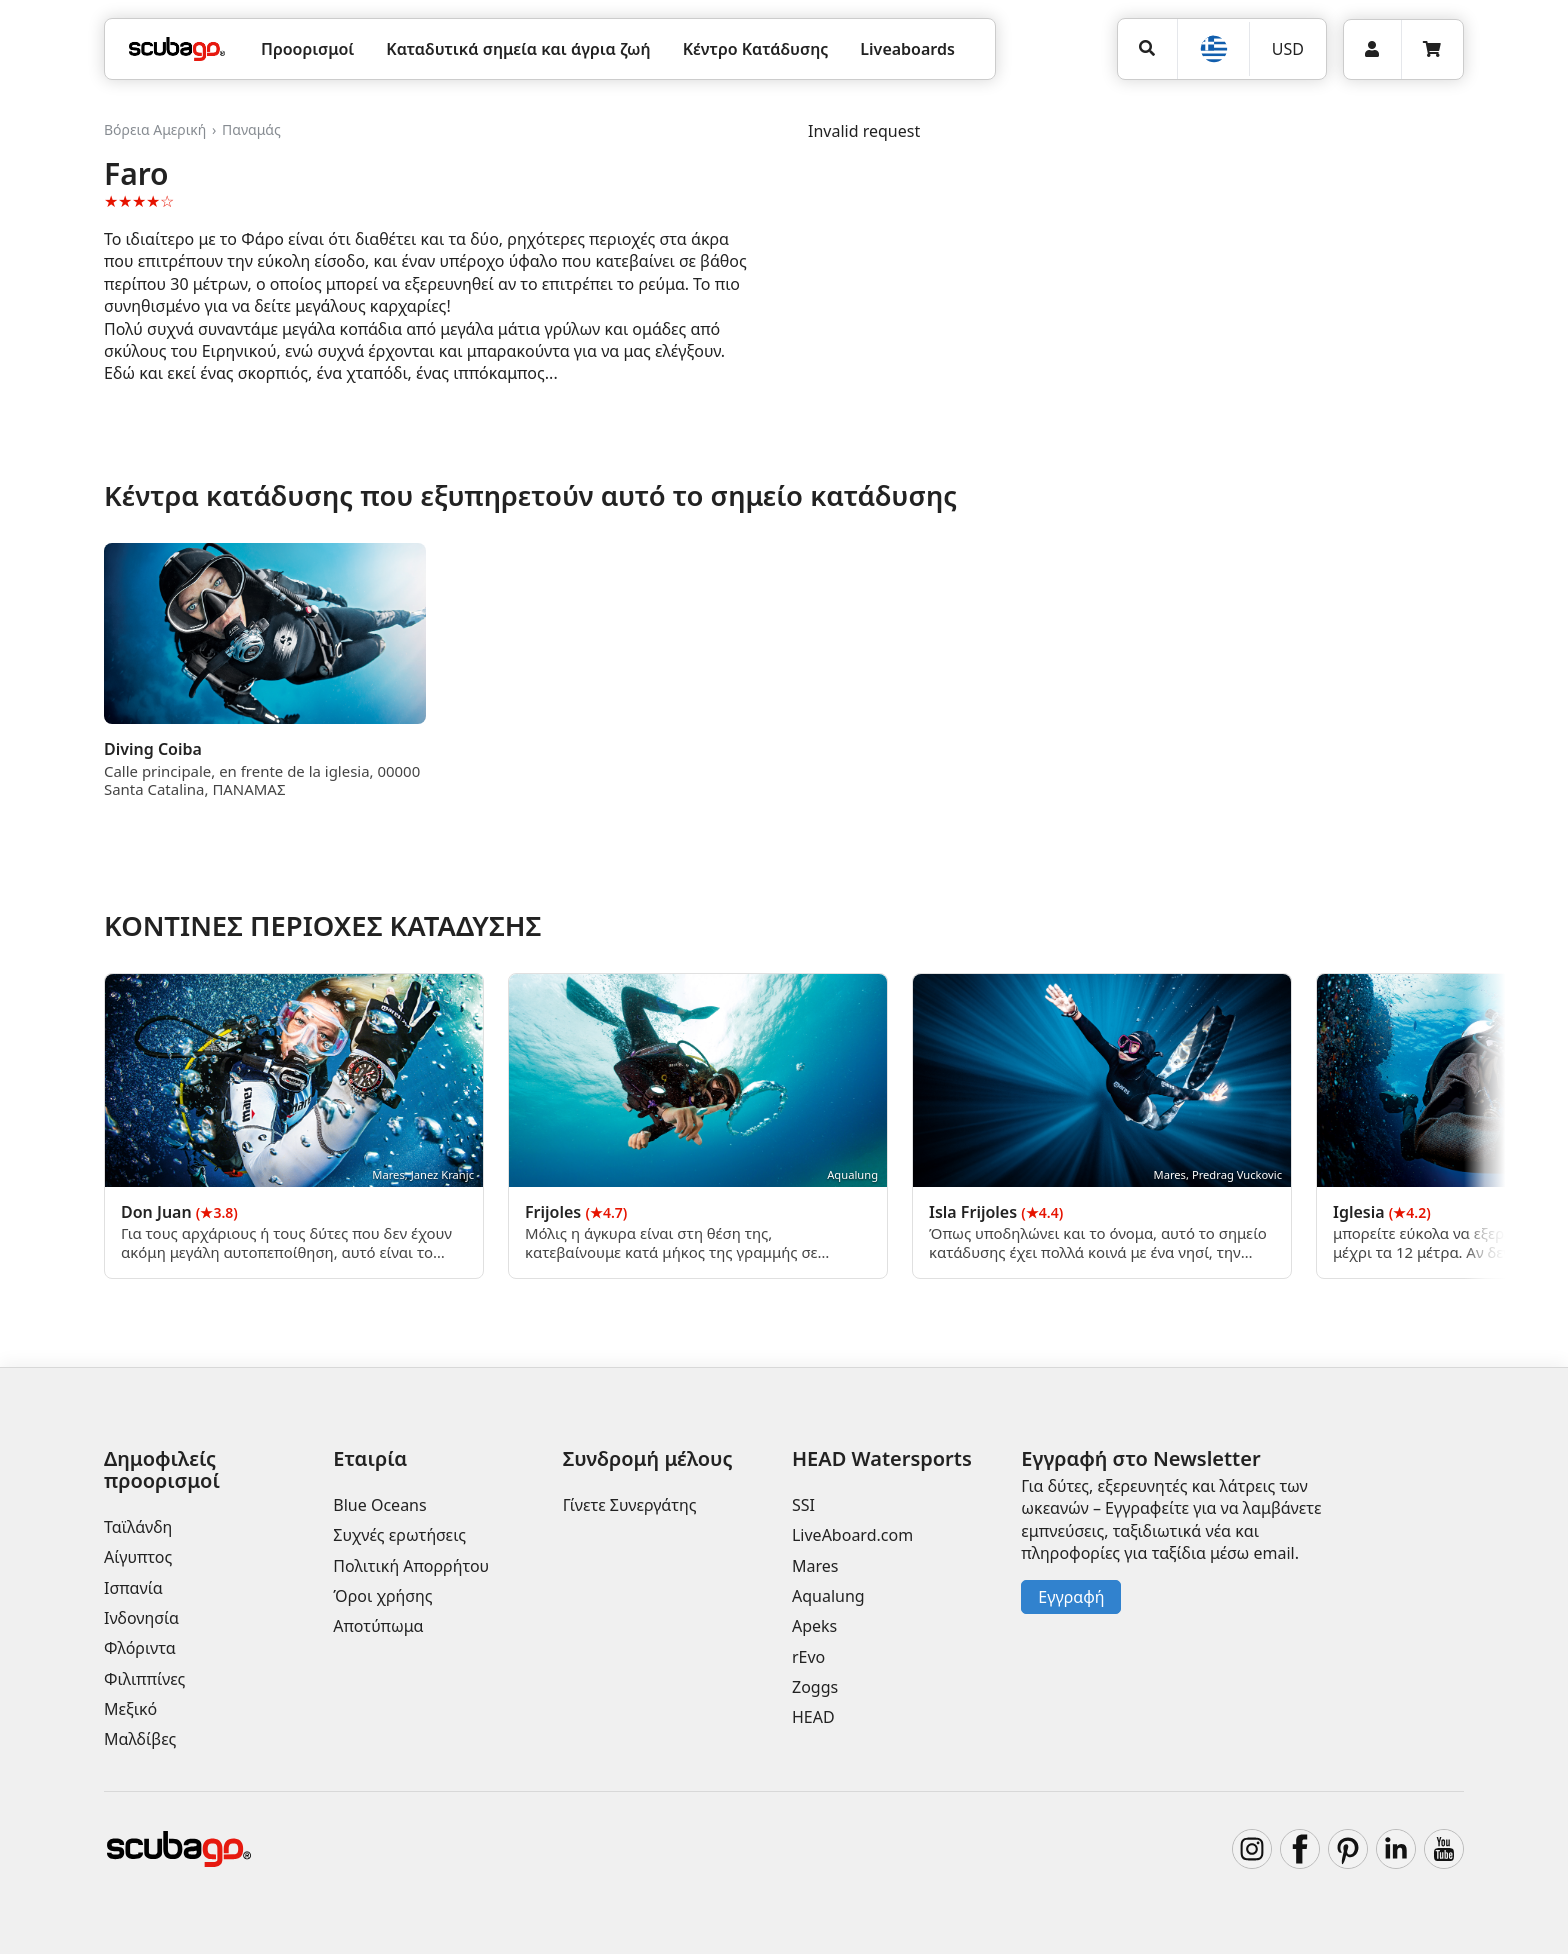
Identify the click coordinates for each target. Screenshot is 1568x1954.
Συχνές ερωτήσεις (399, 1535)
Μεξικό (130, 1709)
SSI (803, 1505)
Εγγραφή (1071, 1597)
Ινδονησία (141, 1618)
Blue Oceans (379, 1505)
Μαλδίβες (140, 1739)
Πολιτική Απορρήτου (411, 1566)
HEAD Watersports (882, 1458)
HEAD (813, 1717)
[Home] (177, 49)
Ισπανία (133, 1588)
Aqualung (828, 1596)
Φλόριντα (140, 1648)
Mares (815, 1566)
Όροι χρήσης (382, 1596)
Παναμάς (251, 129)
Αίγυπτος (138, 1557)
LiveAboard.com (852, 1535)
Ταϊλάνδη (138, 1527)
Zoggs (815, 1687)
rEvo (808, 1657)
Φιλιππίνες (144, 1679)
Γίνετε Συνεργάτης (630, 1505)
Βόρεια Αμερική (155, 129)
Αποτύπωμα (378, 1626)
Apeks (814, 1626)
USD (1288, 49)
